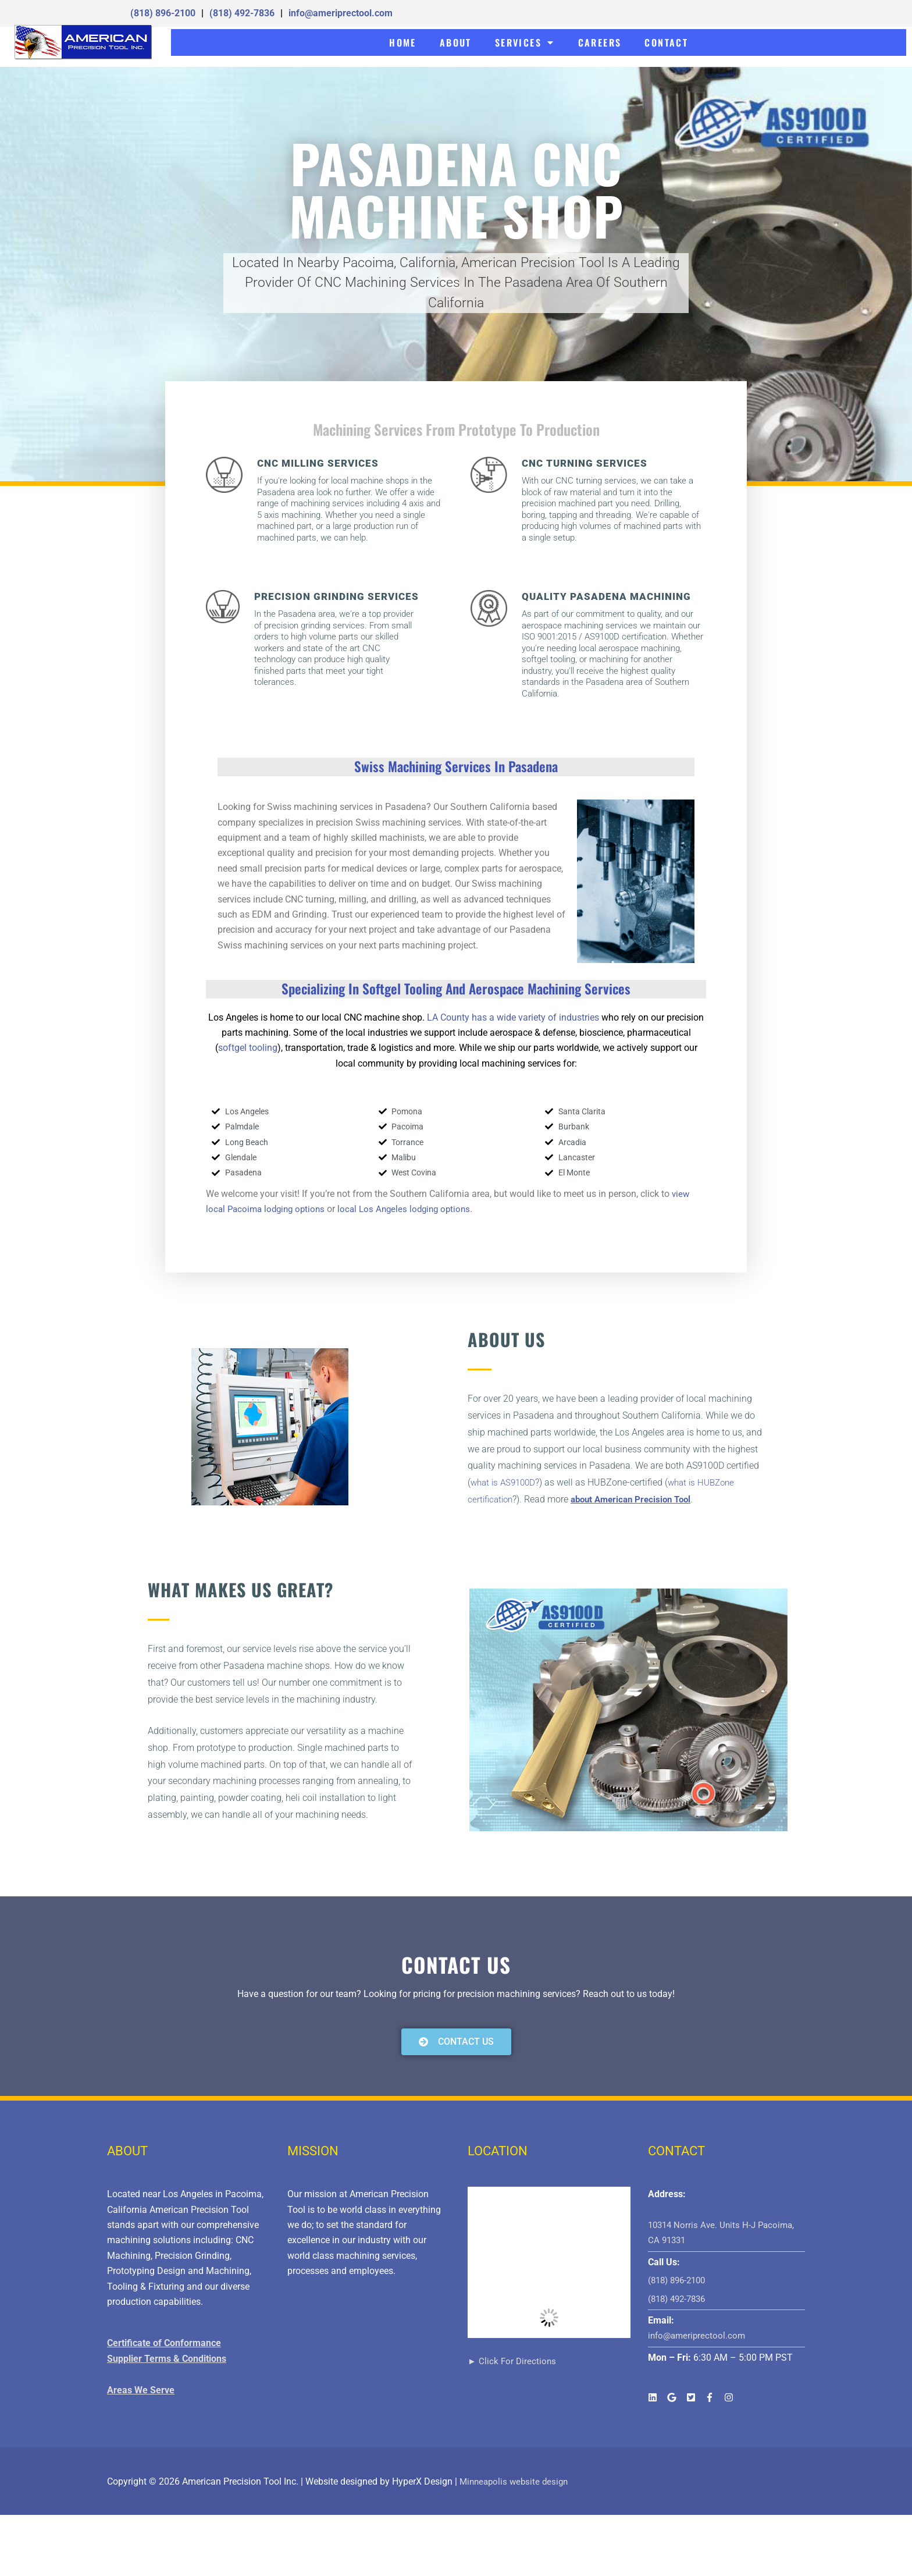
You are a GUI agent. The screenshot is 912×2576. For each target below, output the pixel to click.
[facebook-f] (713, 2397)
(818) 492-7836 (242, 13)
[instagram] (730, 2397)
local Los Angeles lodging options (413, 1208)
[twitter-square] (694, 2397)
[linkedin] (656, 2397)
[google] (675, 2397)
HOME (402, 42)
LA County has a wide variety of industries (512, 1017)
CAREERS (600, 42)
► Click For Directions (513, 2361)
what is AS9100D (505, 1482)
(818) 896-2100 (162, 13)
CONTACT (666, 42)
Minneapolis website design (516, 2481)
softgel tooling (247, 1047)
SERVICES (525, 42)
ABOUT (456, 42)
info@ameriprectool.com (340, 13)
